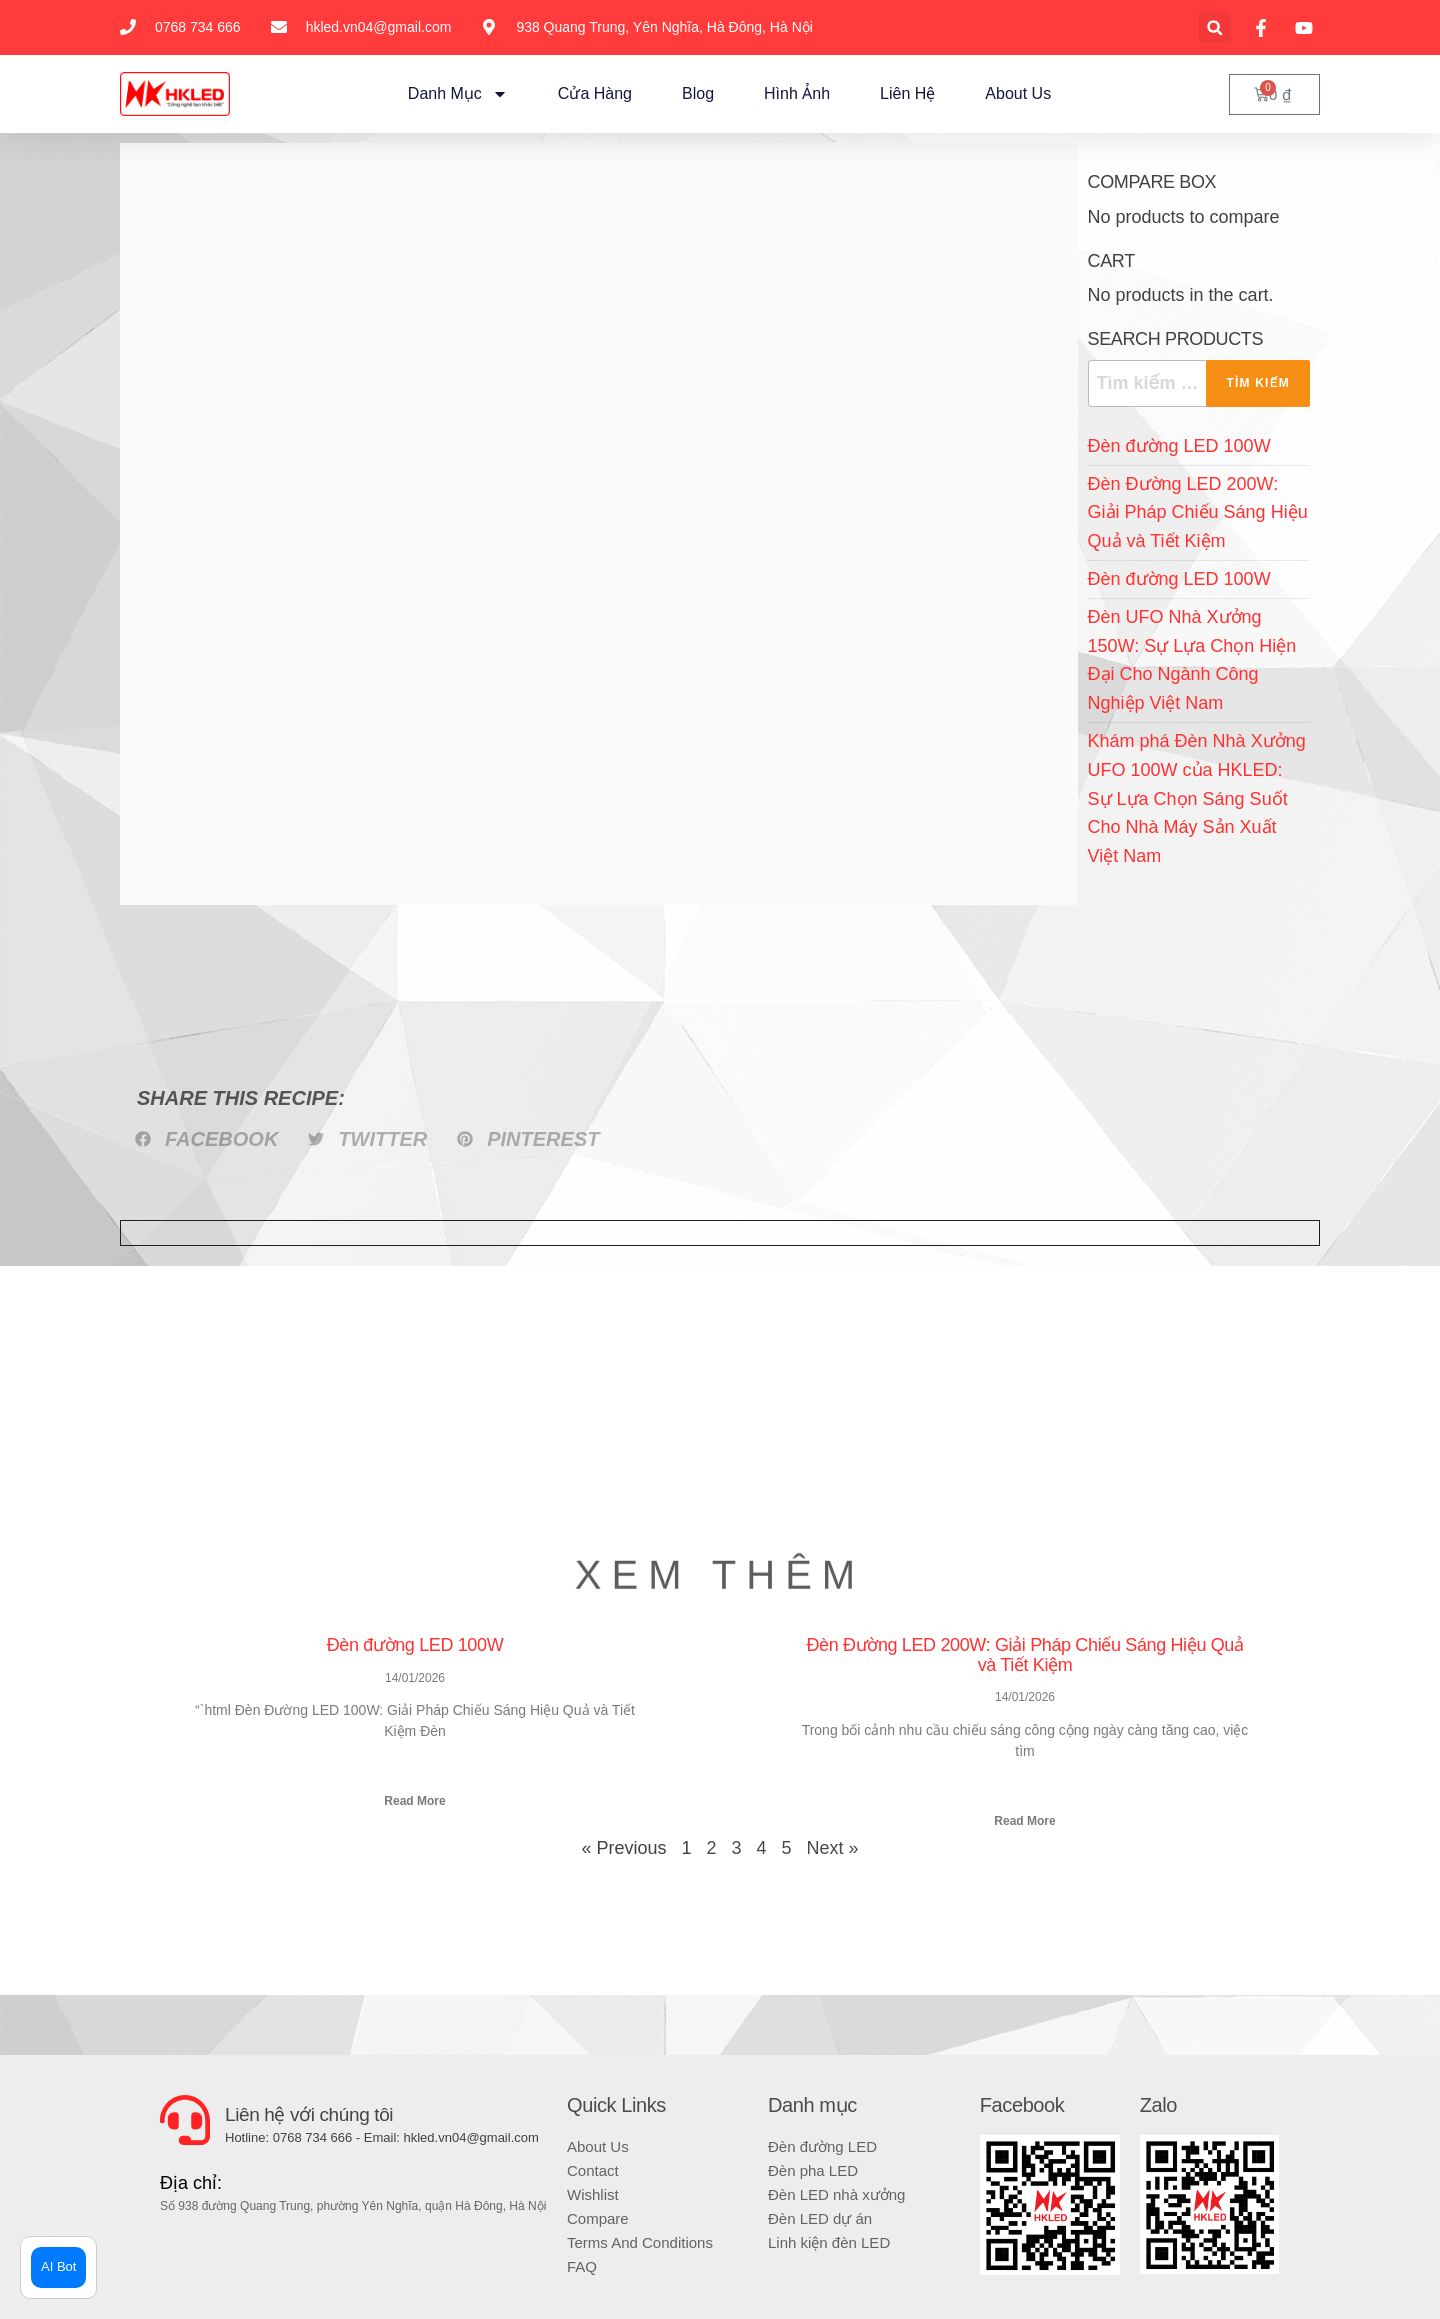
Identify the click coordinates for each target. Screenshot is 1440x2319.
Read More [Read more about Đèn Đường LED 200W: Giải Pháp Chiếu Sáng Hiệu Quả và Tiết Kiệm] (1024, 1821)
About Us (1018, 93)
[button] (1214, 27)
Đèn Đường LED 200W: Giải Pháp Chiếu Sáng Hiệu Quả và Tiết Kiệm (1198, 513)
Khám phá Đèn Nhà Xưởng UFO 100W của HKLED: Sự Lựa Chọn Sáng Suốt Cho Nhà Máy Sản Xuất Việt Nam (1197, 798)
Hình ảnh (797, 93)
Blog (698, 93)
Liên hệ (907, 93)
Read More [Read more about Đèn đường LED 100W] (414, 1801)
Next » (833, 1848)
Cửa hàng (595, 93)
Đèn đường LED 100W (1179, 446)
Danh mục (458, 94)
